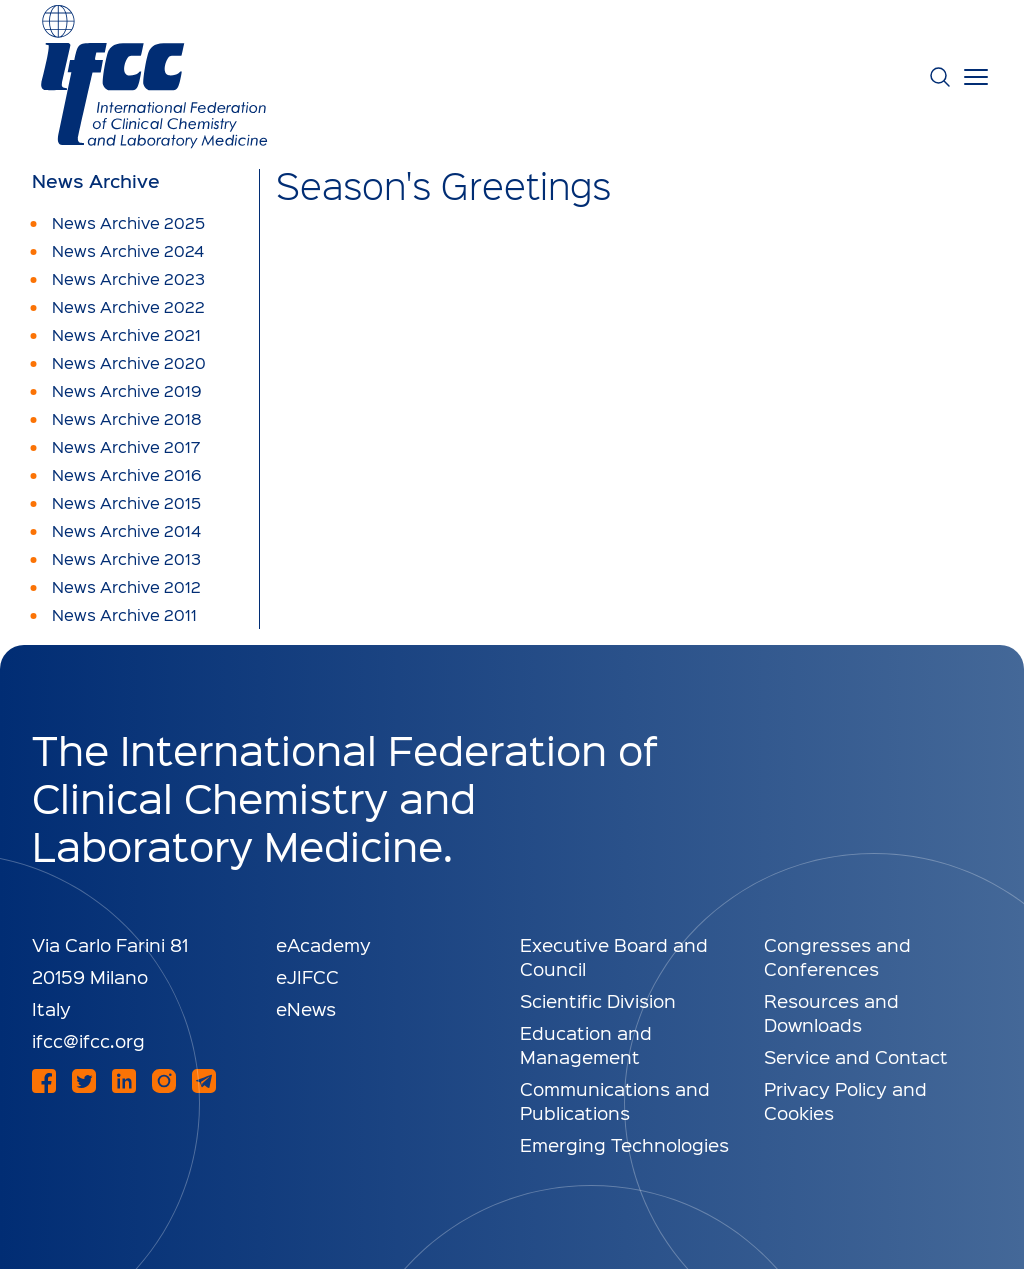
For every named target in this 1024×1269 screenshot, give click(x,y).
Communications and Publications (615, 1100)
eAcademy (323, 944)
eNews (306, 1008)
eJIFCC (307, 976)
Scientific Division (598, 1000)
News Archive (96, 181)
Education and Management (586, 1044)
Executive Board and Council (614, 956)
